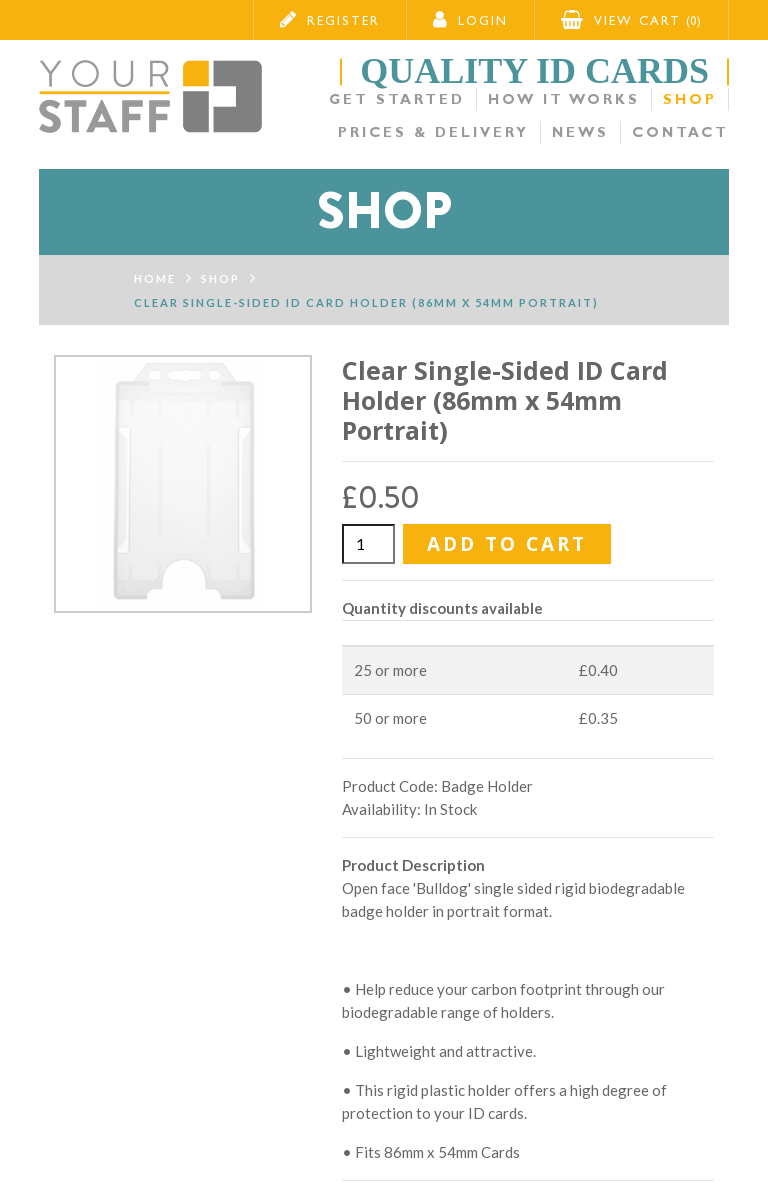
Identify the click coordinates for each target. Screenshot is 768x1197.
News (580, 132)
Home (155, 278)
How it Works (564, 99)
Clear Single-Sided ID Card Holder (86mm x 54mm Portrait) (366, 302)
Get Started (397, 99)
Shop (690, 99)
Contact (680, 132)
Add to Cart (507, 544)
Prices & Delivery (433, 132)
